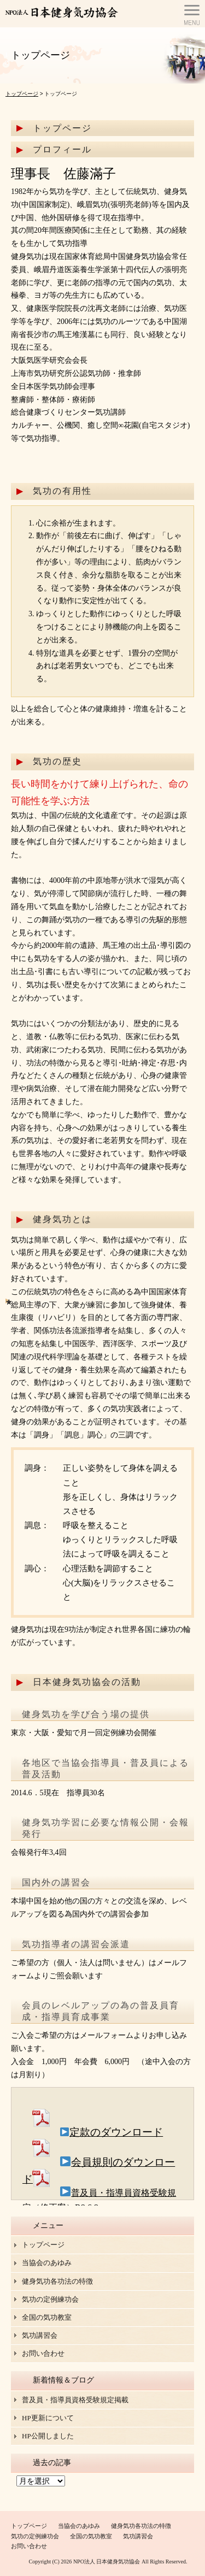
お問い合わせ (43, 2353)
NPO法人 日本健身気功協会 (106, 2562)
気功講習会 (39, 2335)
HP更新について (48, 2418)
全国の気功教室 (47, 2317)
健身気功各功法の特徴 (57, 2281)
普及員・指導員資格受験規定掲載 (75, 2400)
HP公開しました (48, 2436)
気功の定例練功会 (50, 2299)
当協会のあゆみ (47, 2263)
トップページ (21, 94)
